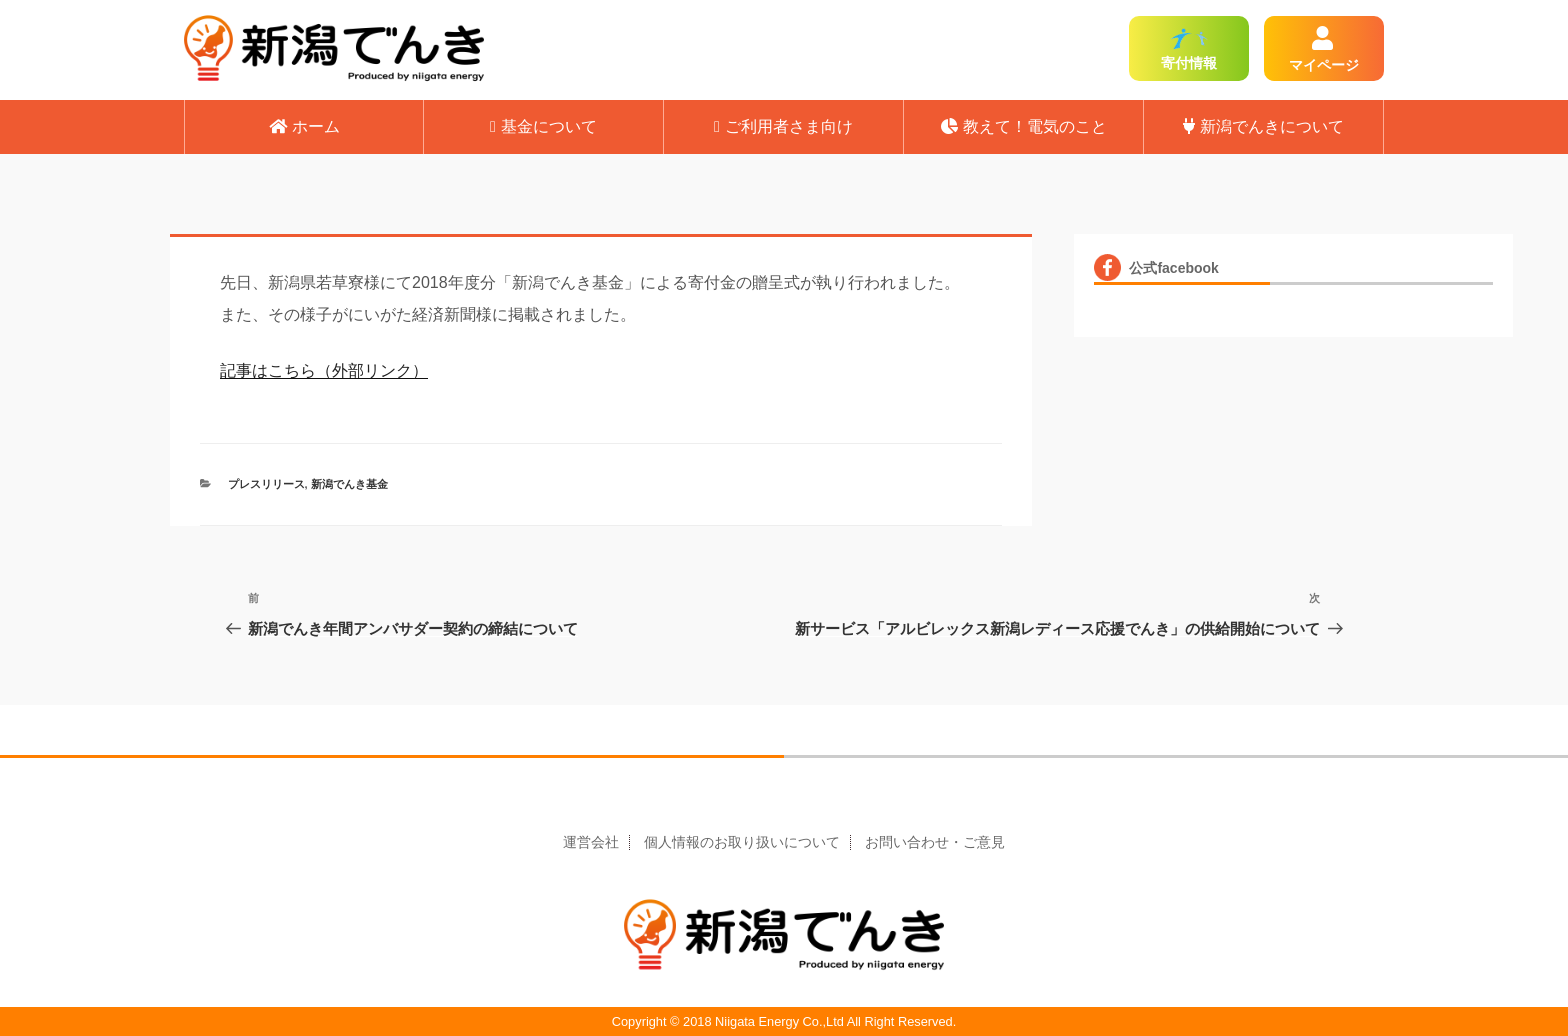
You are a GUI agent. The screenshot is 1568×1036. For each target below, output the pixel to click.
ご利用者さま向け (783, 126)
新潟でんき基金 (349, 484)
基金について (543, 126)
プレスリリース (266, 484)
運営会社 (591, 842)
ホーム (304, 126)
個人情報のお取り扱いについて (742, 842)
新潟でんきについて (1263, 126)
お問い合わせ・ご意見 (935, 842)
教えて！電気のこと (1024, 126)
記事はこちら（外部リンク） (324, 370)
